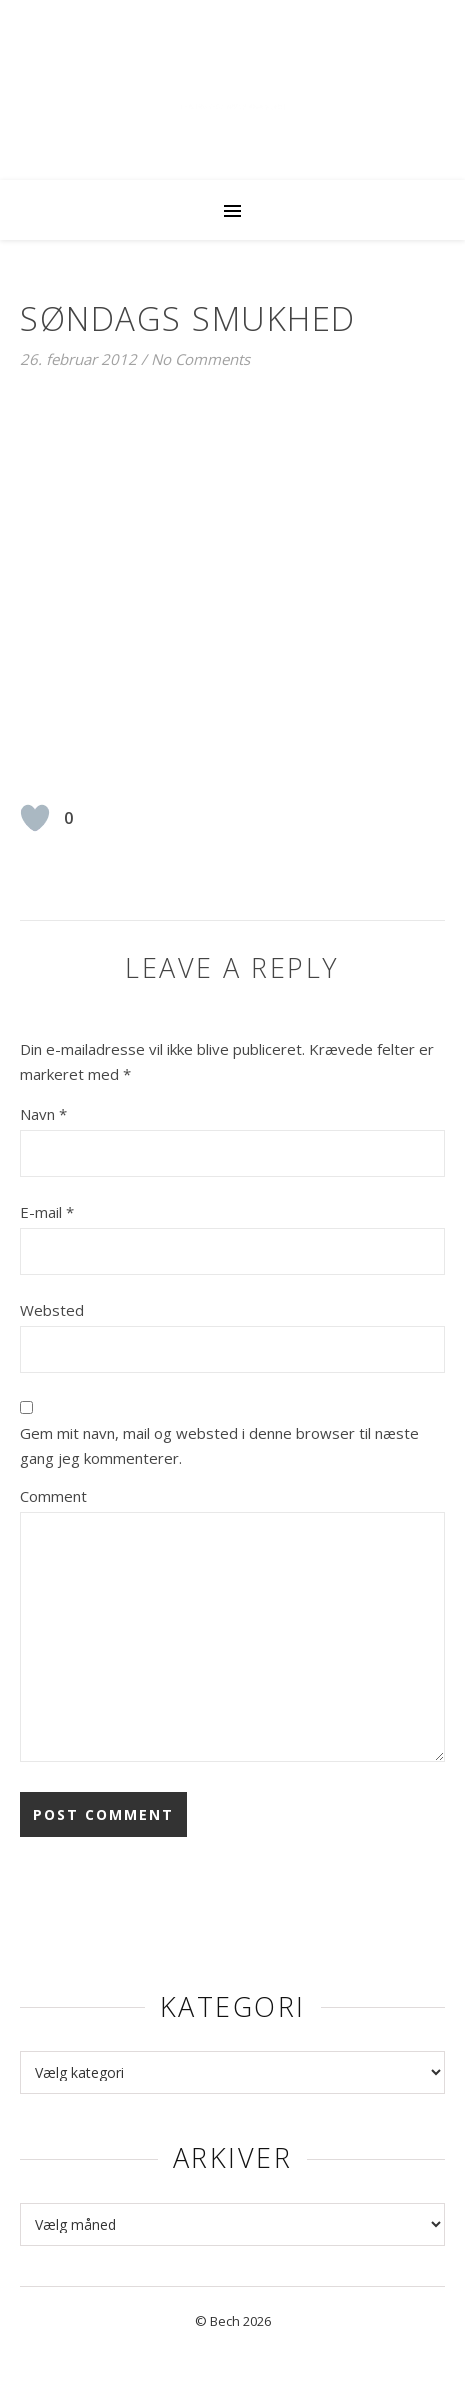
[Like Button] (35, 818)
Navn (43, 1114)
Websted (52, 1310)
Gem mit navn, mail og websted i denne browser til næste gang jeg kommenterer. (219, 1445)
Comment (53, 1496)
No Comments (200, 359)
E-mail (47, 1212)
